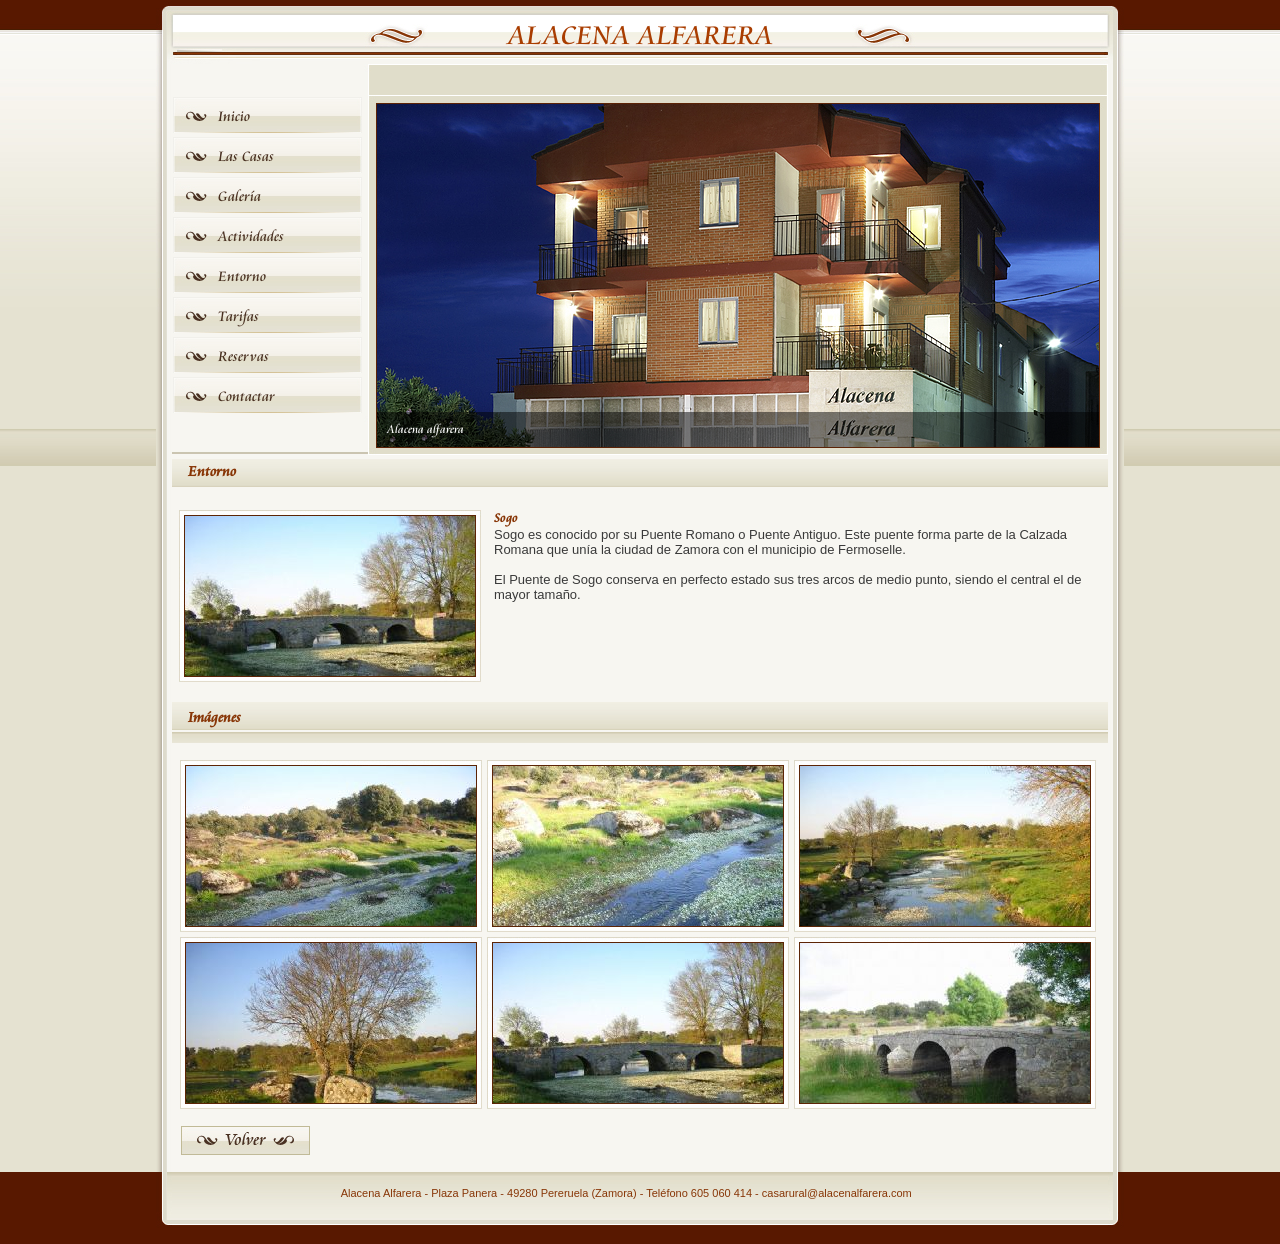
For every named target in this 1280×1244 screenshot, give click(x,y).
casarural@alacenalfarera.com (837, 1193)
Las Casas (246, 156)
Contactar (246, 396)
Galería (239, 196)
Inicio (234, 116)
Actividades (251, 236)
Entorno (242, 276)
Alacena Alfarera (640, 36)
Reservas (243, 356)
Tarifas (238, 316)
